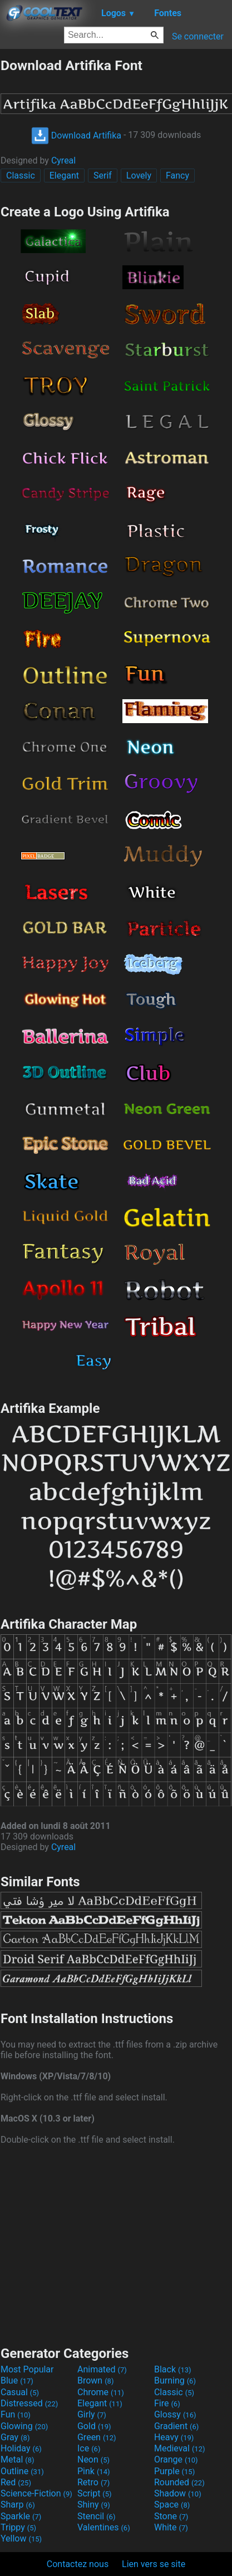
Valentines (103, 2527)
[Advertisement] (116, 2244)
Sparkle (21, 2516)
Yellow (21, 2538)
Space (172, 2504)
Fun (16, 2414)
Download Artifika (76, 135)
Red (16, 2482)
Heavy (174, 2437)
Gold (94, 2426)
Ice (88, 2448)
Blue (17, 2380)
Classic (20, 175)
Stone (171, 2516)
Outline (22, 2471)
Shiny (93, 2504)
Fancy (177, 175)
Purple (174, 2471)
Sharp (18, 2504)
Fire (167, 2403)
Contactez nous (77, 2564)
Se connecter (198, 36)
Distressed (29, 2403)
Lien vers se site (153, 2564)
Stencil (96, 2516)
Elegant (64, 175)
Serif (102, 175)
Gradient (176, 2426)
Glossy (175, 2414)
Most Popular (27, 2369)
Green (96, 2437)
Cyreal (63, 160)
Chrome (100, 2392)
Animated (102, 2369)
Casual (20, 2392)
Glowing (24, 2426)
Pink (93, 2471)
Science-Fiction (36, 2493)
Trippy (18, 2527)
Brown (95, 2380)
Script (94, 2493)
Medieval (179, 2448)
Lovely (138, 175)
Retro (93, 2482)
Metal (17, 2459)
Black (172, 2369)
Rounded (179, 2482)
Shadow (177, 2493)
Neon (93, 2459)
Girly (91, 2414)
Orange (176, 2459)
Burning (175, 2380)
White (171, 2527)
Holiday (21, 2448)
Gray (15, 2437)
